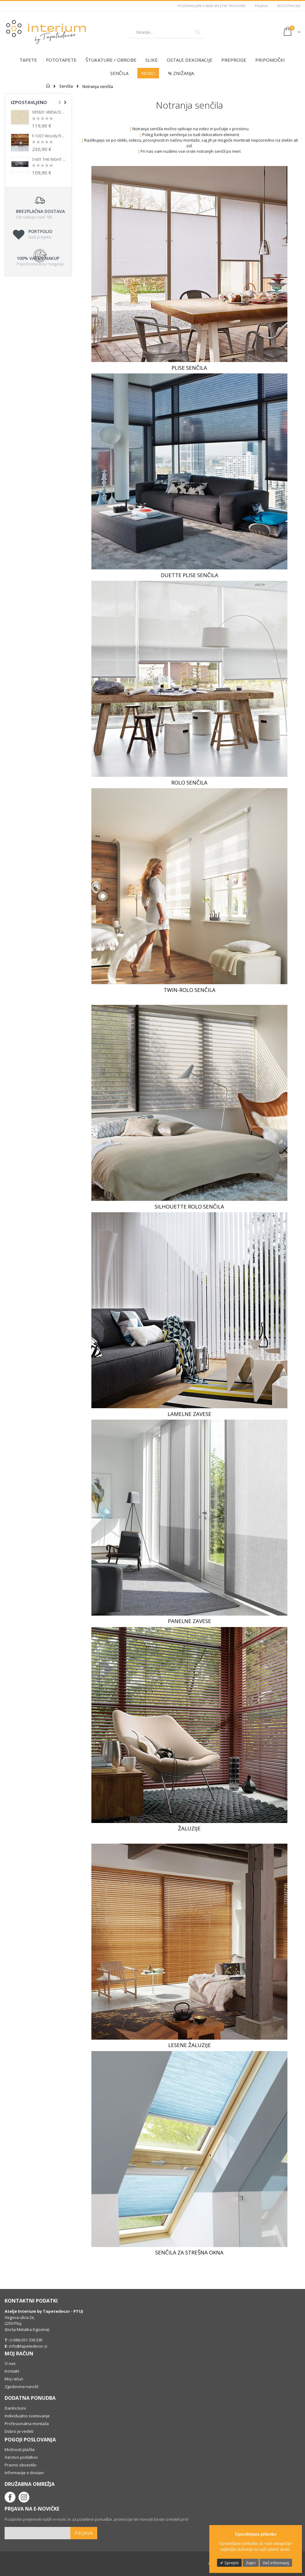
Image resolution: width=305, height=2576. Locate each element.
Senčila (66, 86)
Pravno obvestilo (20, 2465)
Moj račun (14, 2379)
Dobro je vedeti (19, 2431)
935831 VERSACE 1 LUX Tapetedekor (49, 112)
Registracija (288, 5)
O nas (10, 2363)
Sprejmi (231, 2563)
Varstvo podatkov (21, 2457)
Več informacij (276, 2563)
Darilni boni (15, 2408)
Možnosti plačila (20, 2449)
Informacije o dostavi (24, 2472)
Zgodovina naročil (21, 2386)
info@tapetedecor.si (28, 2346)
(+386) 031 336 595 (26, 2340)
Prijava (261, 5)
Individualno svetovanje (27, 2416)
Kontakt (12, 2371)
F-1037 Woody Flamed (49, 136)
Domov (48, 85)
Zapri (251, 2563)
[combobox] (167, 32)
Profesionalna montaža (27, 2423)
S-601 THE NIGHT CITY (49, 159)
